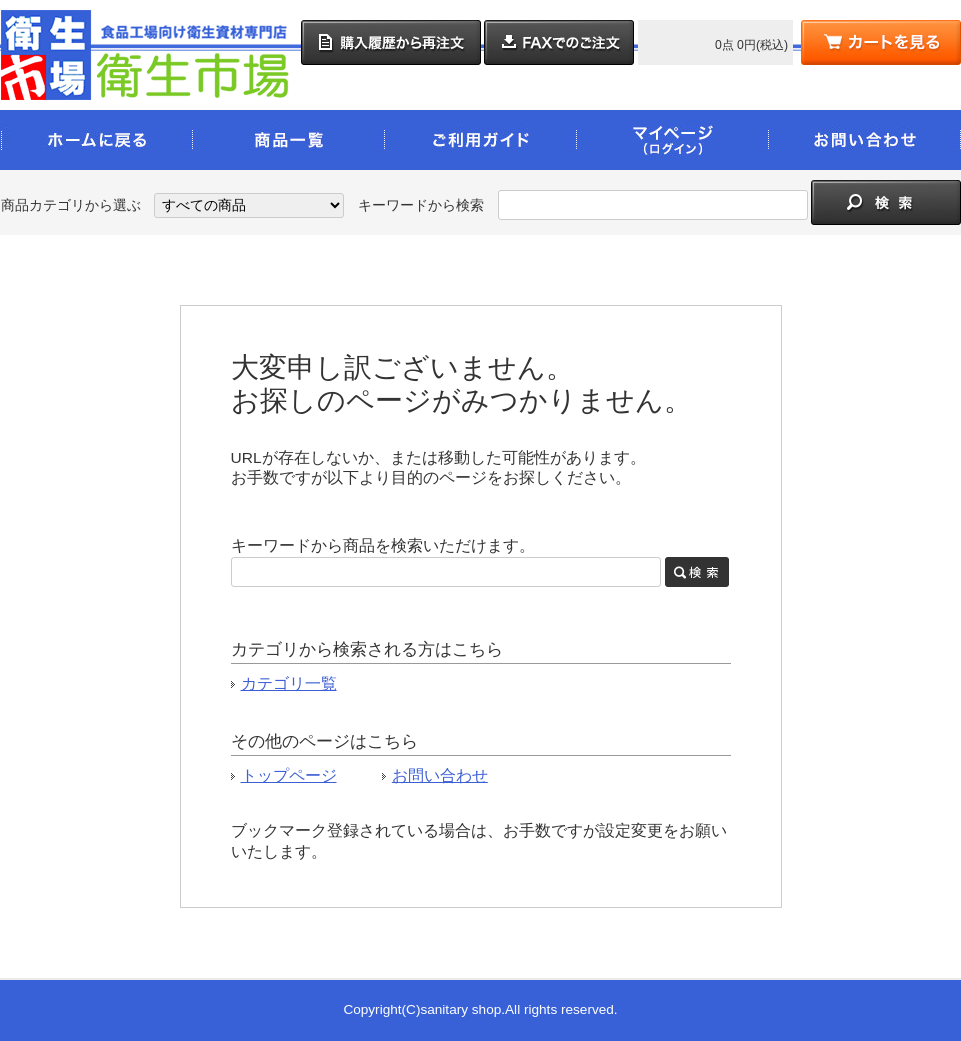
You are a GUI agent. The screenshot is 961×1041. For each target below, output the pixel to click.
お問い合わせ (440, 775)
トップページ (289, 775)
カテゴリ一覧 (289, 683)
